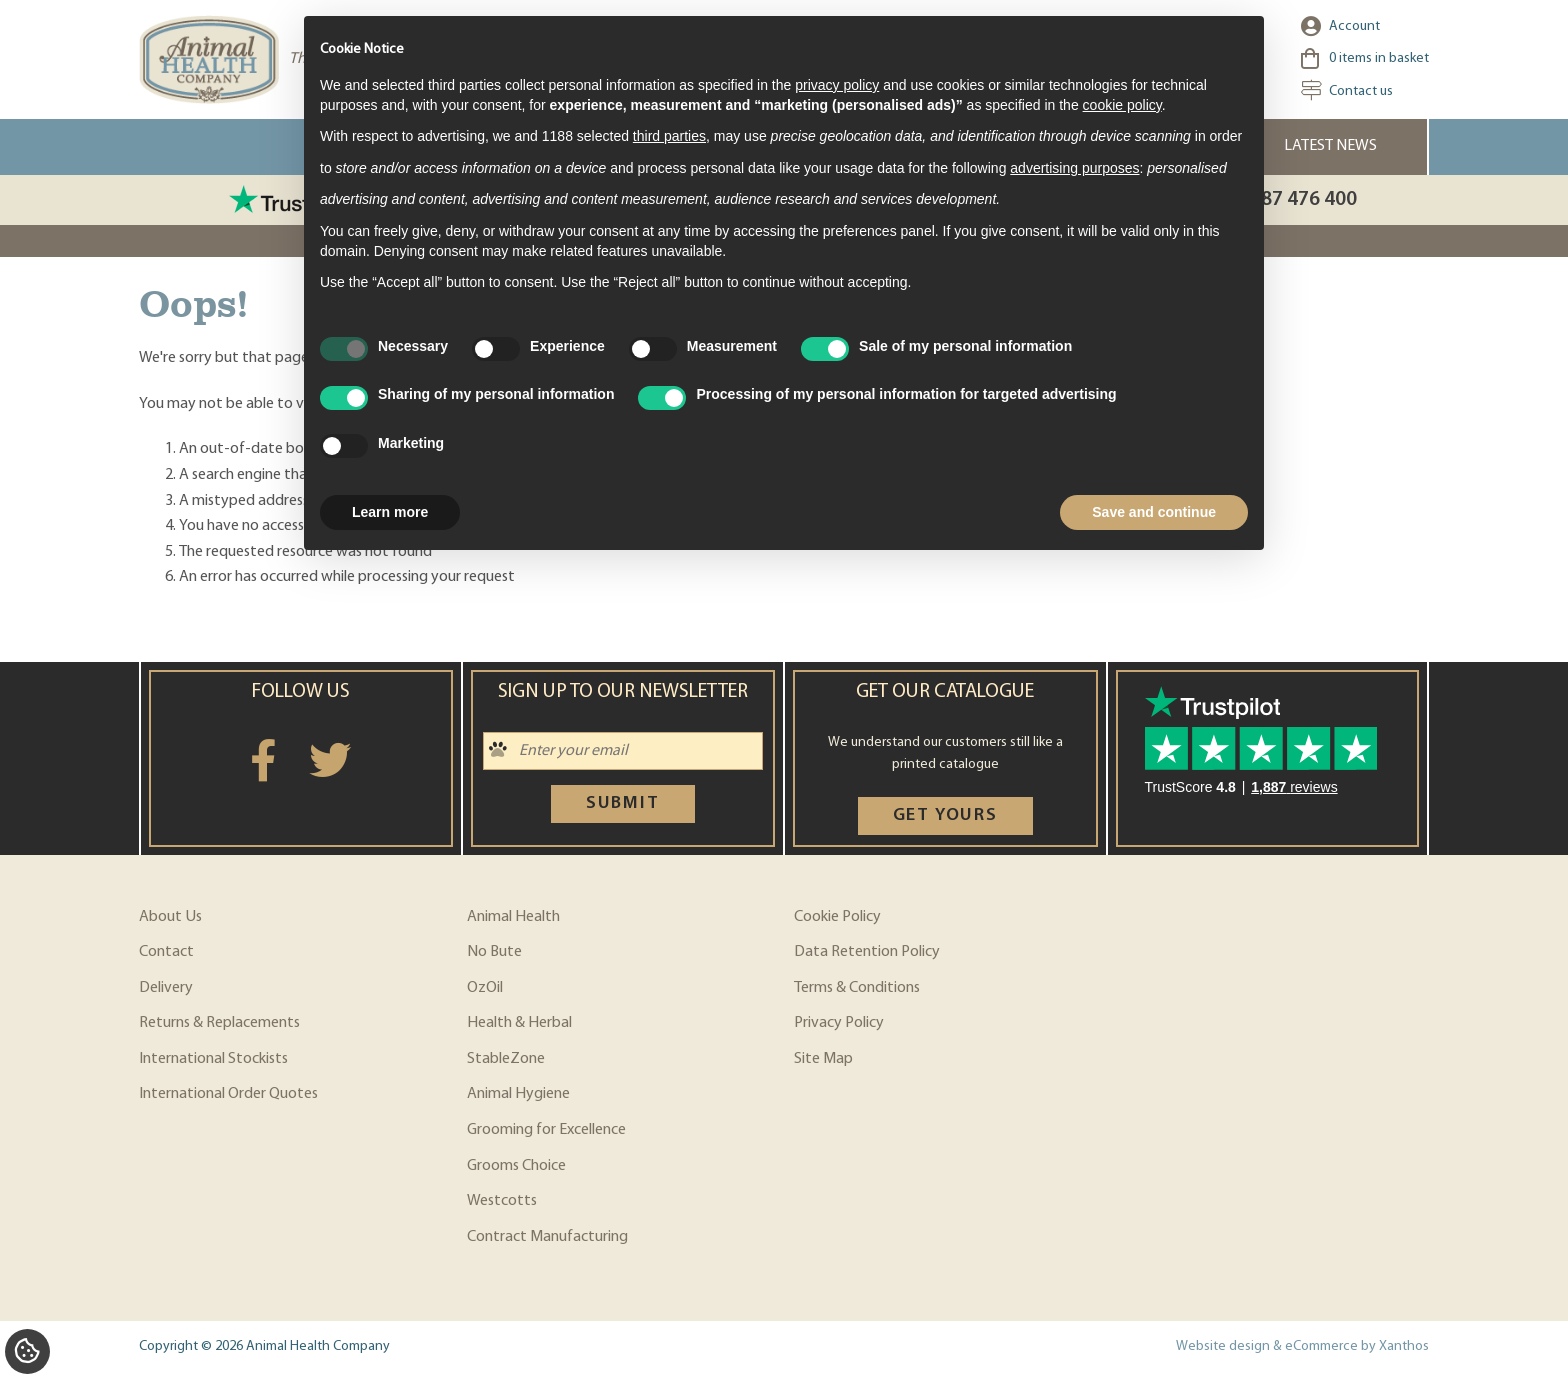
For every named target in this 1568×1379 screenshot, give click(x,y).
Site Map (823, 1059)
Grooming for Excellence (546, 1130)
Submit (623, 803)
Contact (166, 952)
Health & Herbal (519, 1023)
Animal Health (513, 917)
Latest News (1330, 146)
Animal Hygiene (518, 1094)
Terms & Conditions (857, 988)
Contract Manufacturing (547, 1237)
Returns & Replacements (219, 1023)
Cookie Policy (837, 917)
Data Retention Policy (867, 952)
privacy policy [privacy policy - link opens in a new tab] (837, 85)
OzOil (485, 988)
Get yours (945, 815)
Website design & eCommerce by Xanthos (1302, 1346)
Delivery (166, 988)
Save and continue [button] (1154, 512)
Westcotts (502, 1201)
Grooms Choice (516, 1166)
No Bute (494, 952)
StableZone (506, 1059)
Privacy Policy (839, 1023)
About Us (170, 917)
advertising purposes (1074, 168)
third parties (669, 136)
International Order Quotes (228, 1094)
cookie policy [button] (1122, 105)
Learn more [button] (390, 512)
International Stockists (213, 1059)
